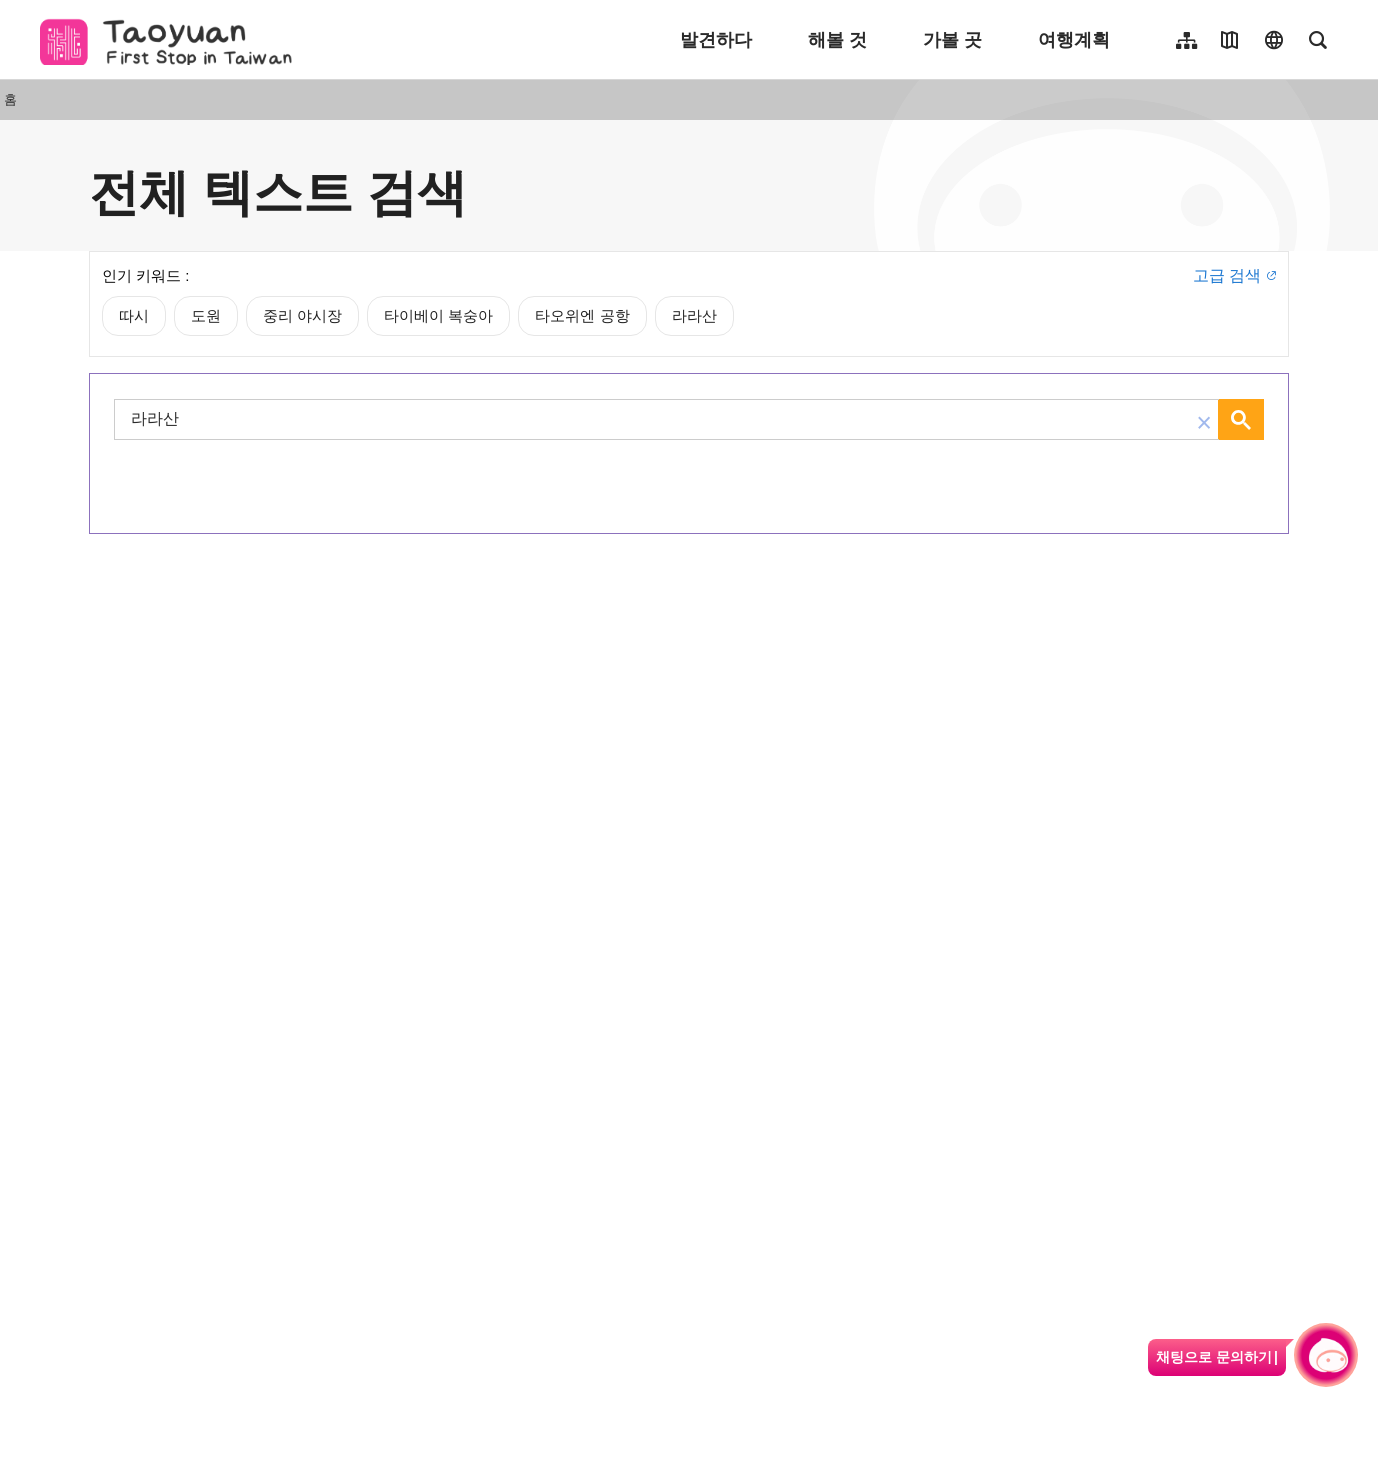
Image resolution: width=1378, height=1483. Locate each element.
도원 (206, 315)
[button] (1204, 419)
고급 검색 (1227, 275)
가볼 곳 (952, 40)
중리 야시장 (302, 315)
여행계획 (1074, 40)
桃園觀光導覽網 (171, 40)
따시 (134, 315)
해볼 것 (837, 40)
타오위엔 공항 (582, 315)
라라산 (694, 315)
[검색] (654, 420)
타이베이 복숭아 (438, 315)
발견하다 (716, 40)
